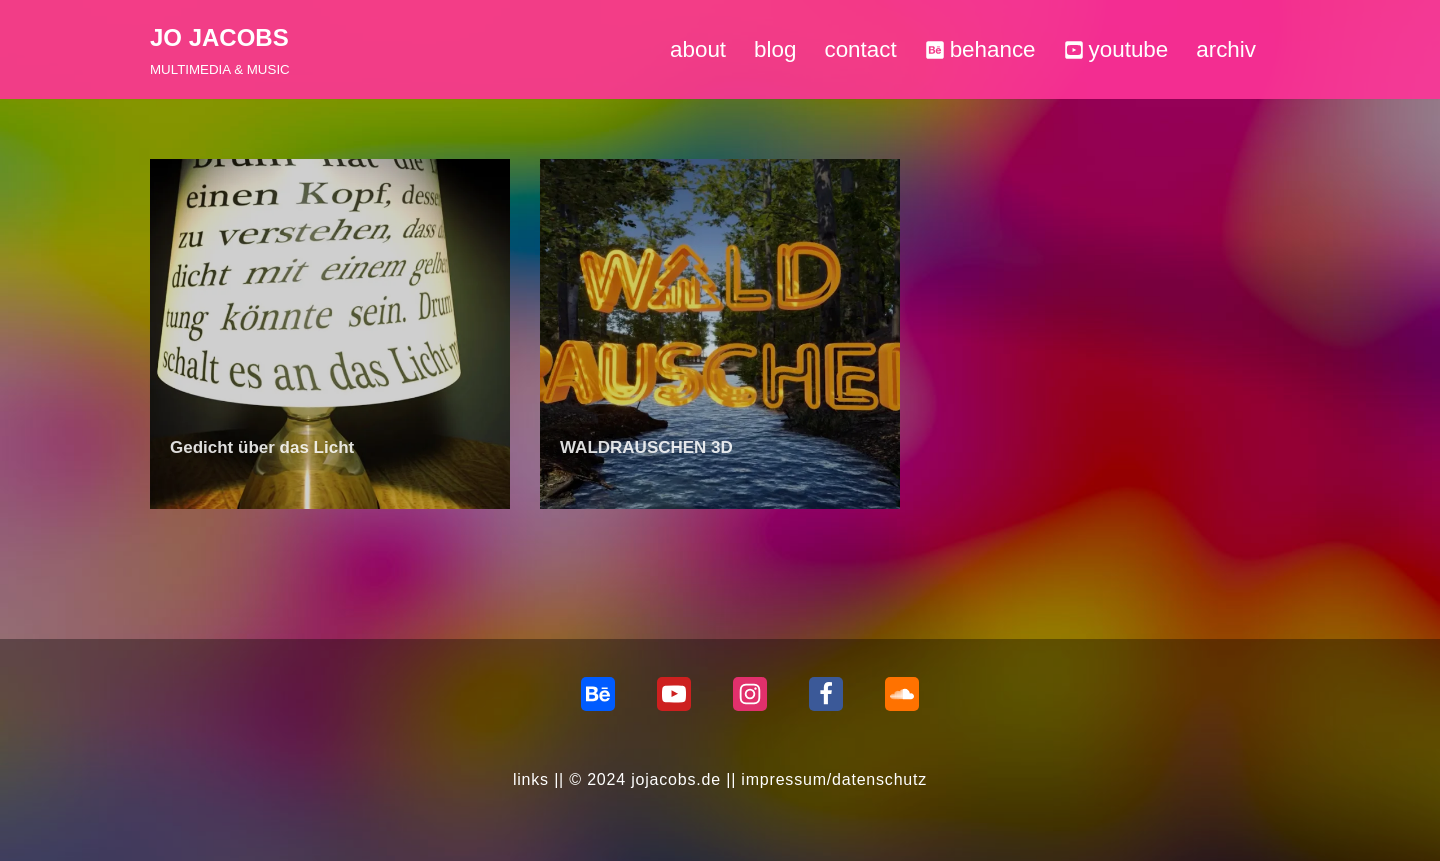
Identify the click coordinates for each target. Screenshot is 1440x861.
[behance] (598, 694)
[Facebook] (826, 694)
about (698, 49)
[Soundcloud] (902, 694)
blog (775, 49)
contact (860, 49)
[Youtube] (674, 694)
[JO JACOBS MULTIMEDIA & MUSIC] (220, 49)
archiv (1226, 49)
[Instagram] (750, 694)
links (531, 779)
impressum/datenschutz (834, 779)
